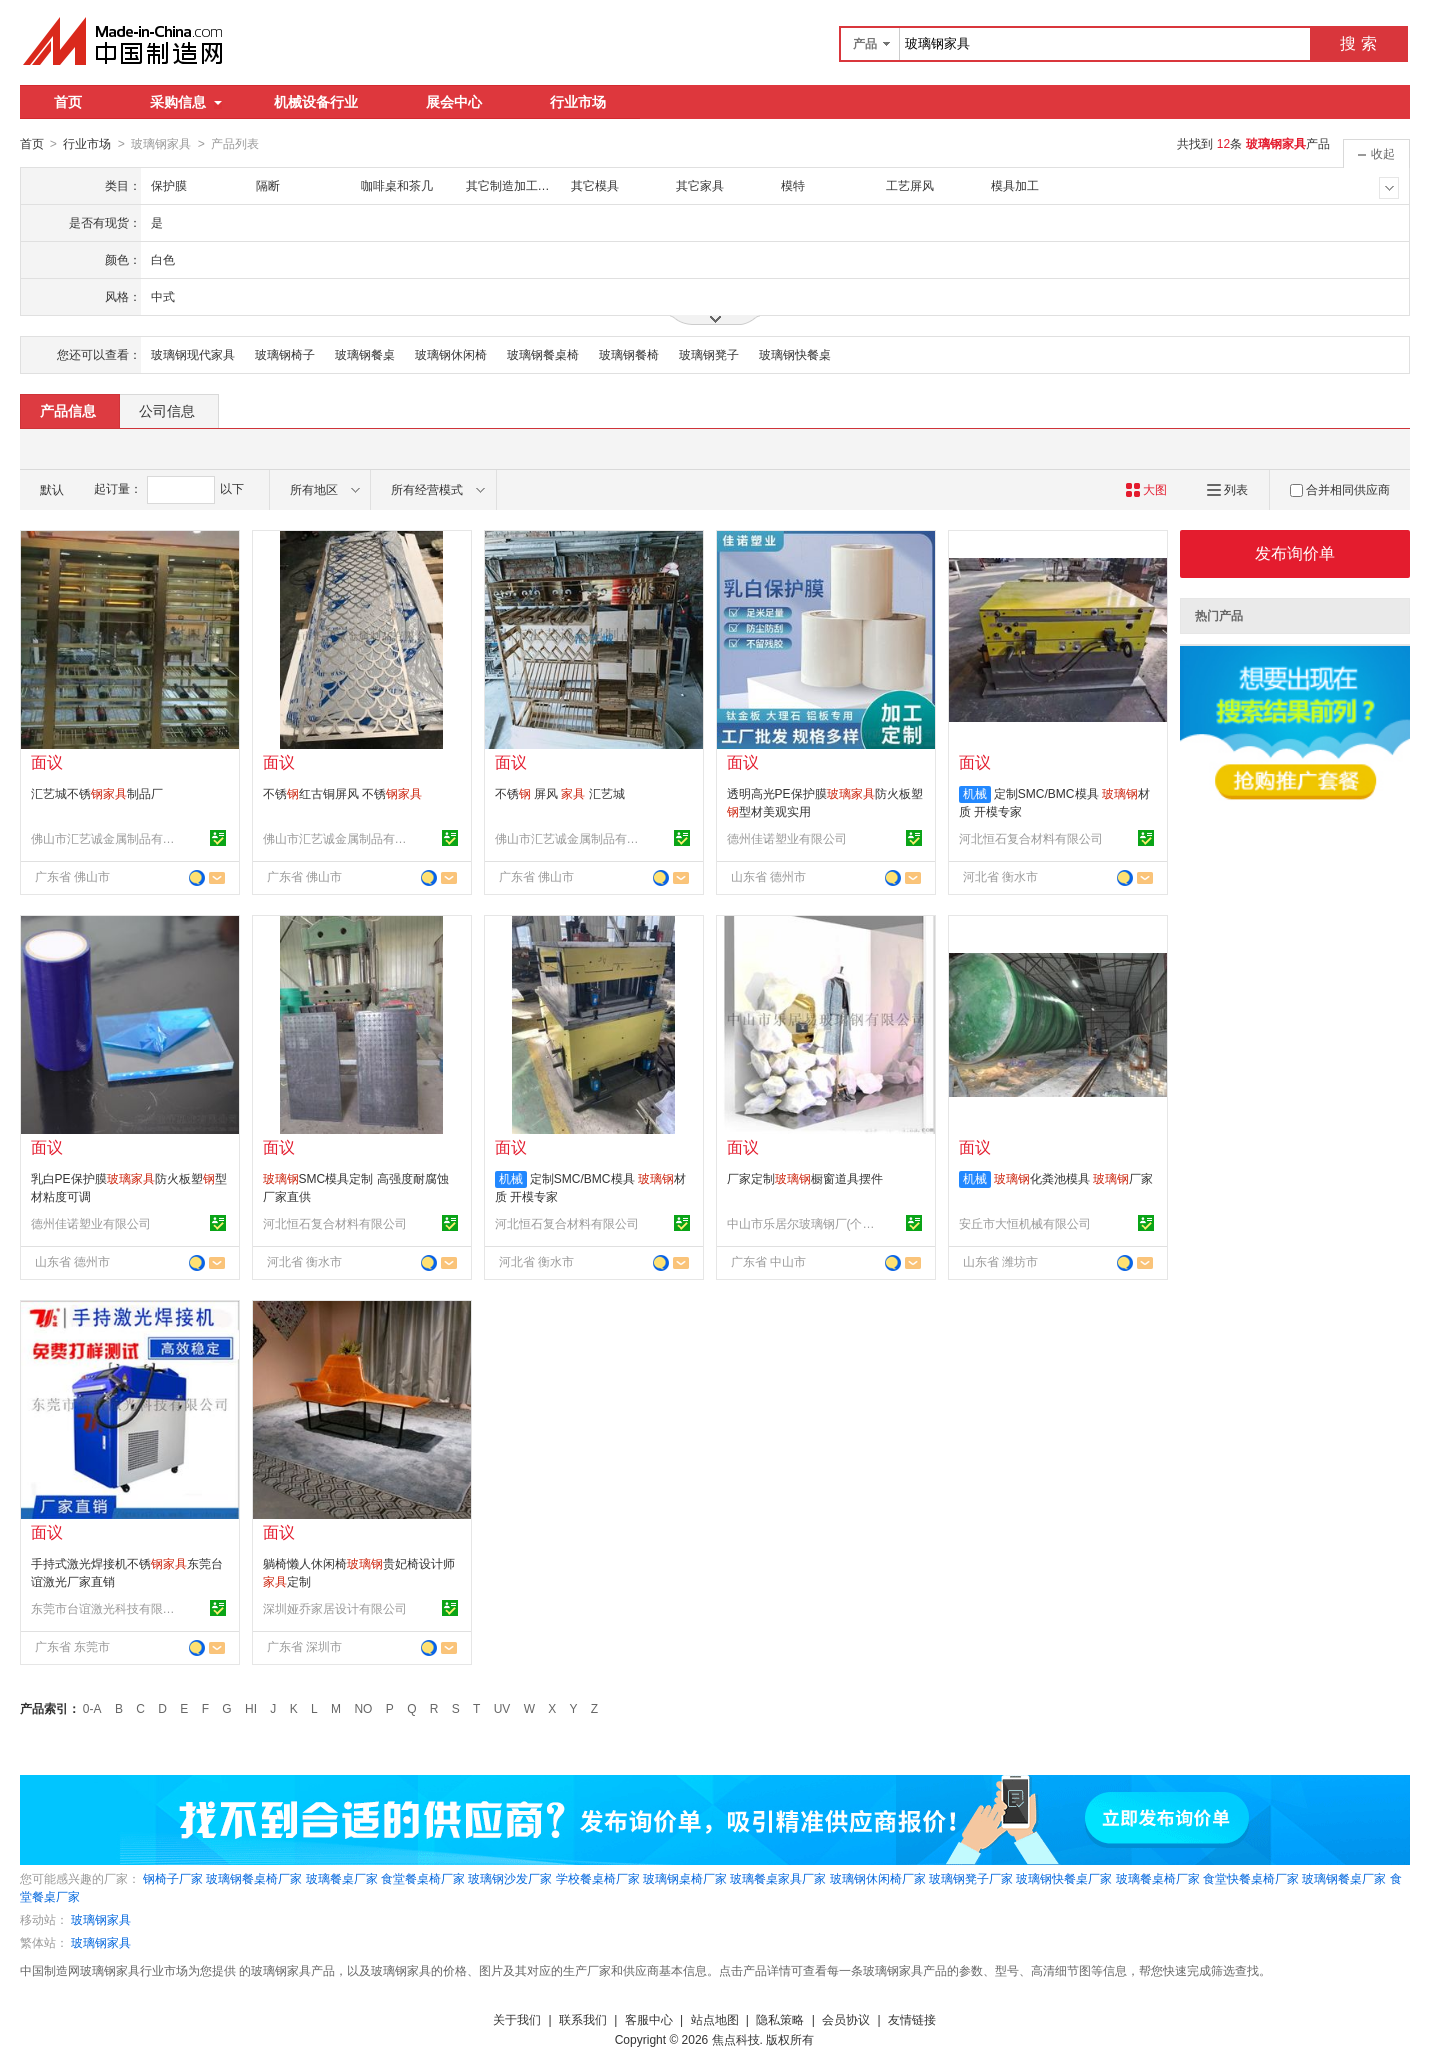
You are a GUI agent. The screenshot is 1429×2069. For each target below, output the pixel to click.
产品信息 (68, 410)
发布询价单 (1295, 552)
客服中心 (649, 2019)
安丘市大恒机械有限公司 (1025, 1223)
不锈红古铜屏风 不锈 (342, 793)
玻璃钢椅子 (285, 354)
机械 (975, 793)
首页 (68, 102)
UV (502, 1708)
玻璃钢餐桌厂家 (1344, 1878)
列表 (1227, 489)
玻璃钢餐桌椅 (543, 354)
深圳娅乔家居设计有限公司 (335, 1608)
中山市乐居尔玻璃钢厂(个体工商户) (802, 1223)
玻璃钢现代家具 (193, 354)
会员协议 (846, 2019)
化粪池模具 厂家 (1073, 1178)
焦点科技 (736, 2039)
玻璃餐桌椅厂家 (1158, 1878)
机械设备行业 (316, 102)
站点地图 (715, 2019)
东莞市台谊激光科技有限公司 (106, 1608)
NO (363, 1708)
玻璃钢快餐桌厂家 (1064, 1878)
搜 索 (1358, 43)
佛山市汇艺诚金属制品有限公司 (106, 838)
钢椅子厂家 (173, 1878)
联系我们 (583, 2019)
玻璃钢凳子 (709, 354)
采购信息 (186, 102)
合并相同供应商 (1340, 489)
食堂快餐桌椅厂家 (1251, 1878)
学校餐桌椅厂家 (598, 1878)
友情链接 (912, 2019)
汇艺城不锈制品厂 (97, 793)
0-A (92, 1708)
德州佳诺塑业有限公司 (787, 838)
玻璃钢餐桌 (365, 354)
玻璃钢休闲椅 (451, 354)
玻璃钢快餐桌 (795, 354)
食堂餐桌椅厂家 (423, 1878)
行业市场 (578, 102)
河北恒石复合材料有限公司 (1031, 838)
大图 (1146, 489)
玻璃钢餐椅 (629, 354)
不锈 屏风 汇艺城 (560, 793)
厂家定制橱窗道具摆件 (805, 1178)
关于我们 (517, 2019)
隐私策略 (780, 2019)
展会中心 (454, 102)
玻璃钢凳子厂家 (971, 1878)
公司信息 (167, 410)
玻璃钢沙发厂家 (510, 1878)
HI (251, 1708)
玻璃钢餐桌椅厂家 (254, 1878)
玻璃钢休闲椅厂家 (878, 1878)
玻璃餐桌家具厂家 (778, 1878)
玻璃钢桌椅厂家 (685, 1878)
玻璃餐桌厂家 (342, 1878)
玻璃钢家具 (101, 1919)
